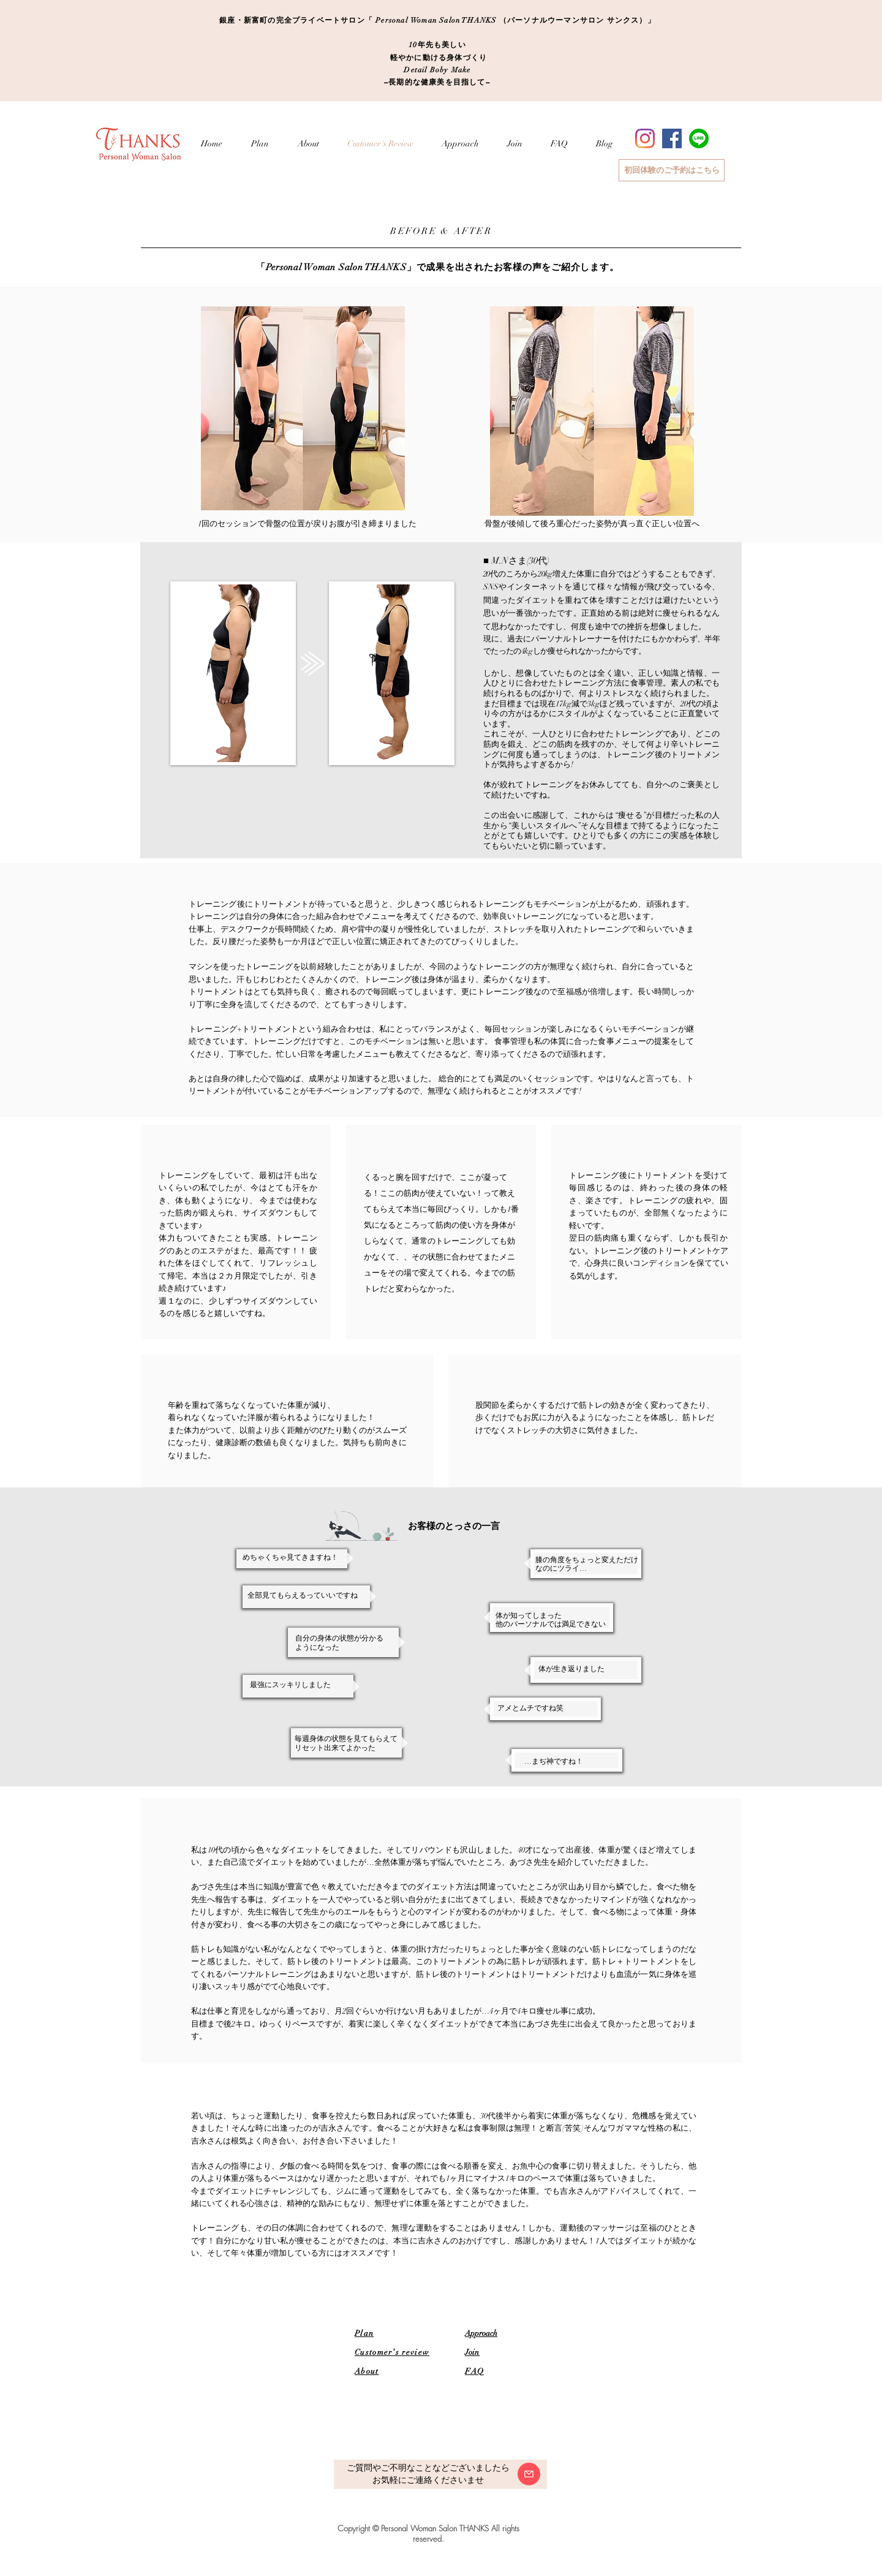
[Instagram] (645, 138)
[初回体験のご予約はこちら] (672, 170)
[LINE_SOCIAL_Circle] (699, 138)
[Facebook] (672, 138)
